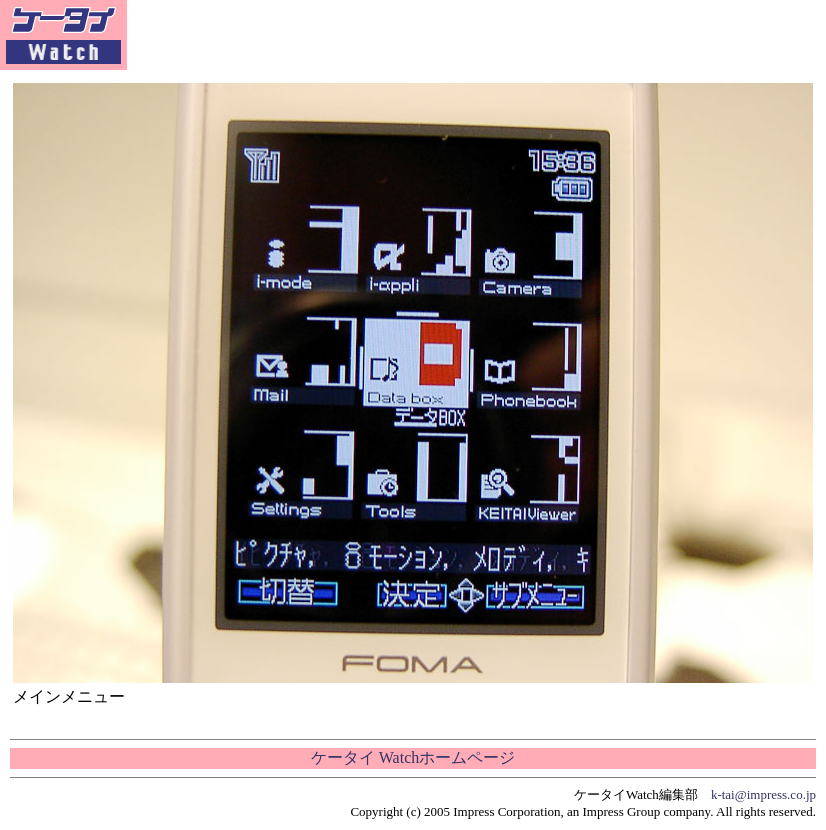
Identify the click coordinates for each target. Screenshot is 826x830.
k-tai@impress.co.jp (763, 794)
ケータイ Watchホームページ (413, 757)
